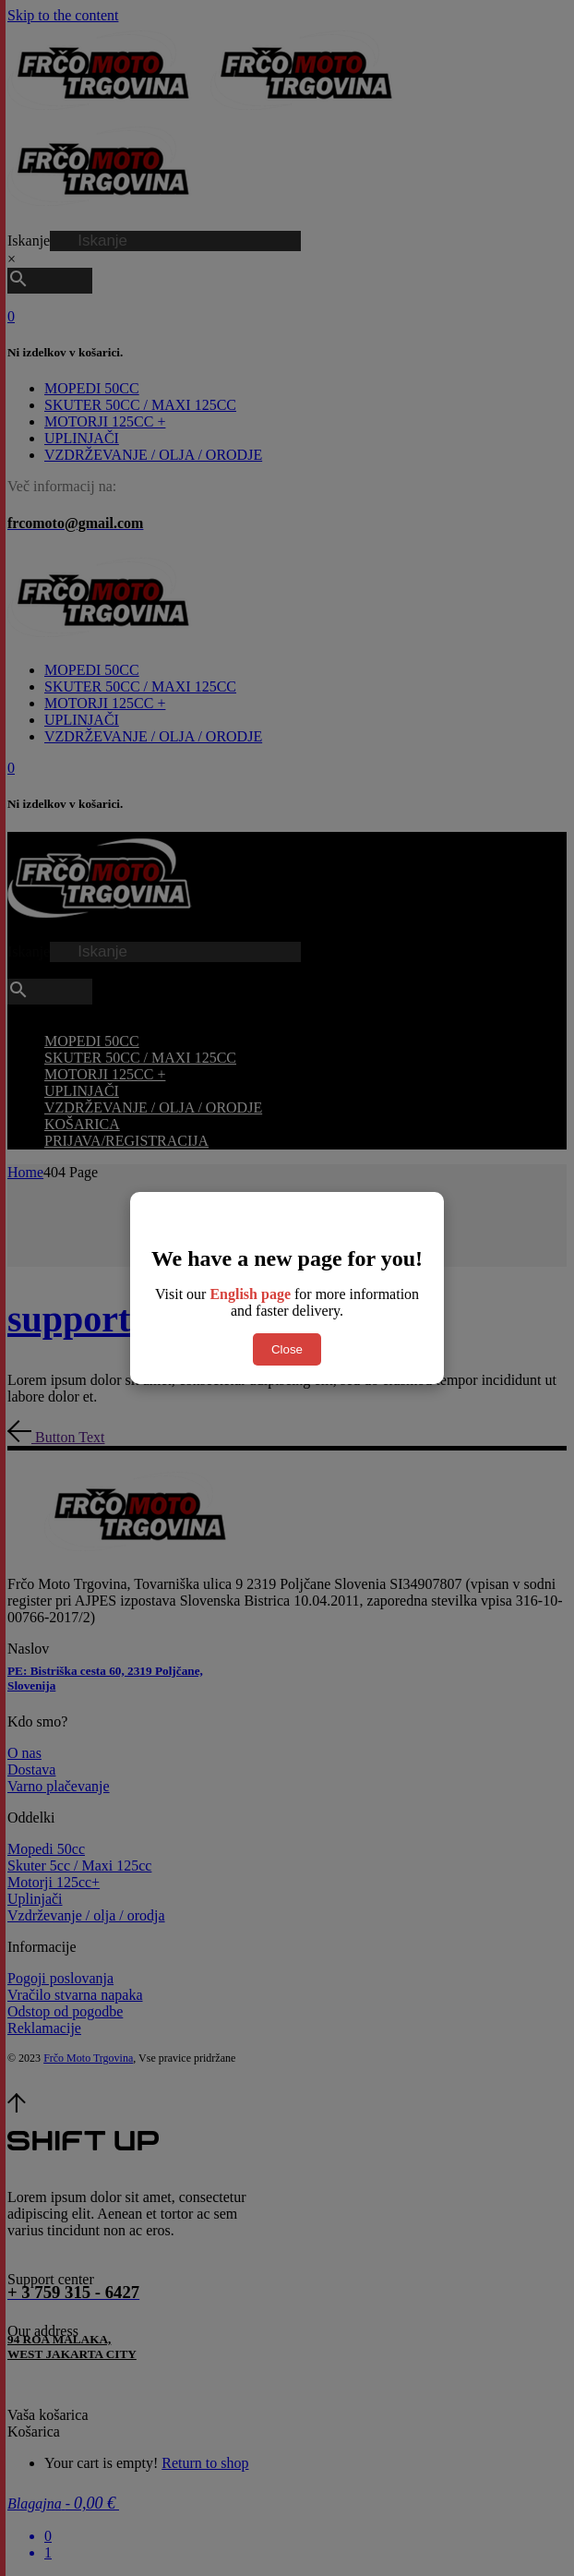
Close (287, 1349)
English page (250, 1294)
